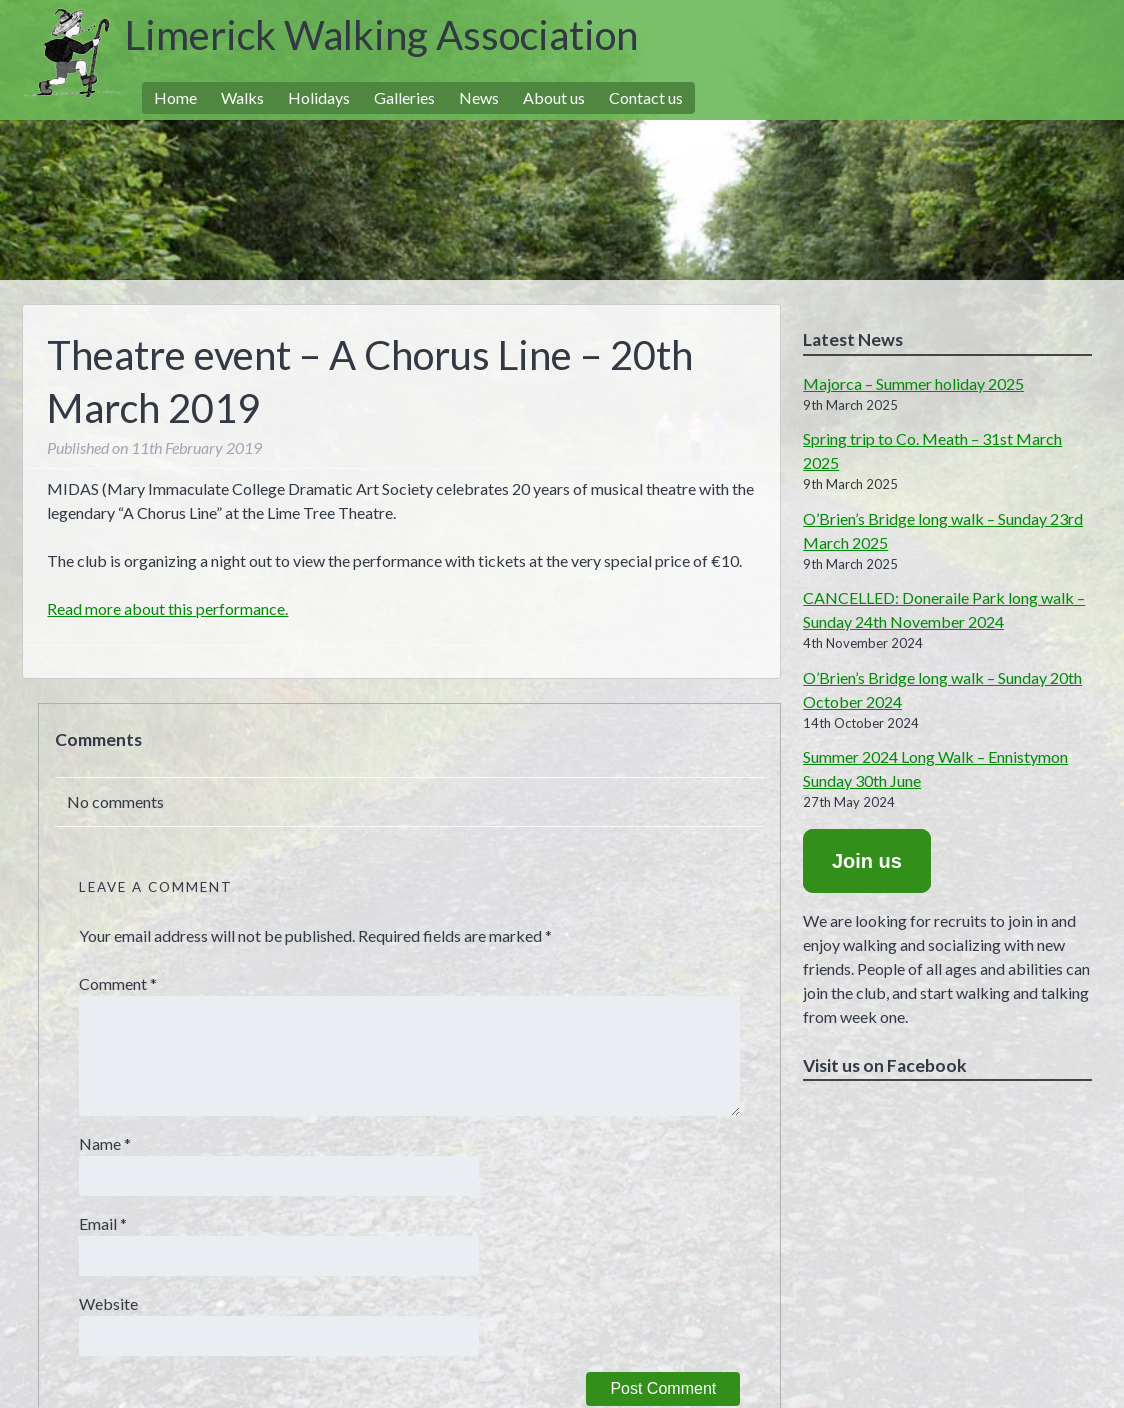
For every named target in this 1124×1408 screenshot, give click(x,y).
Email (103, 1223)
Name (105, 1143)
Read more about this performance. (167, 608)
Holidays (319, 97)
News (479, 97)
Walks (242, 97)
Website (108, 1303)
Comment (118, 983)
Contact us (646, 97)
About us (554, 97)
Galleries (404, 97)
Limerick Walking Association (381, 35)
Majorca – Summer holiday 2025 (913, 383)
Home (175, 97)
